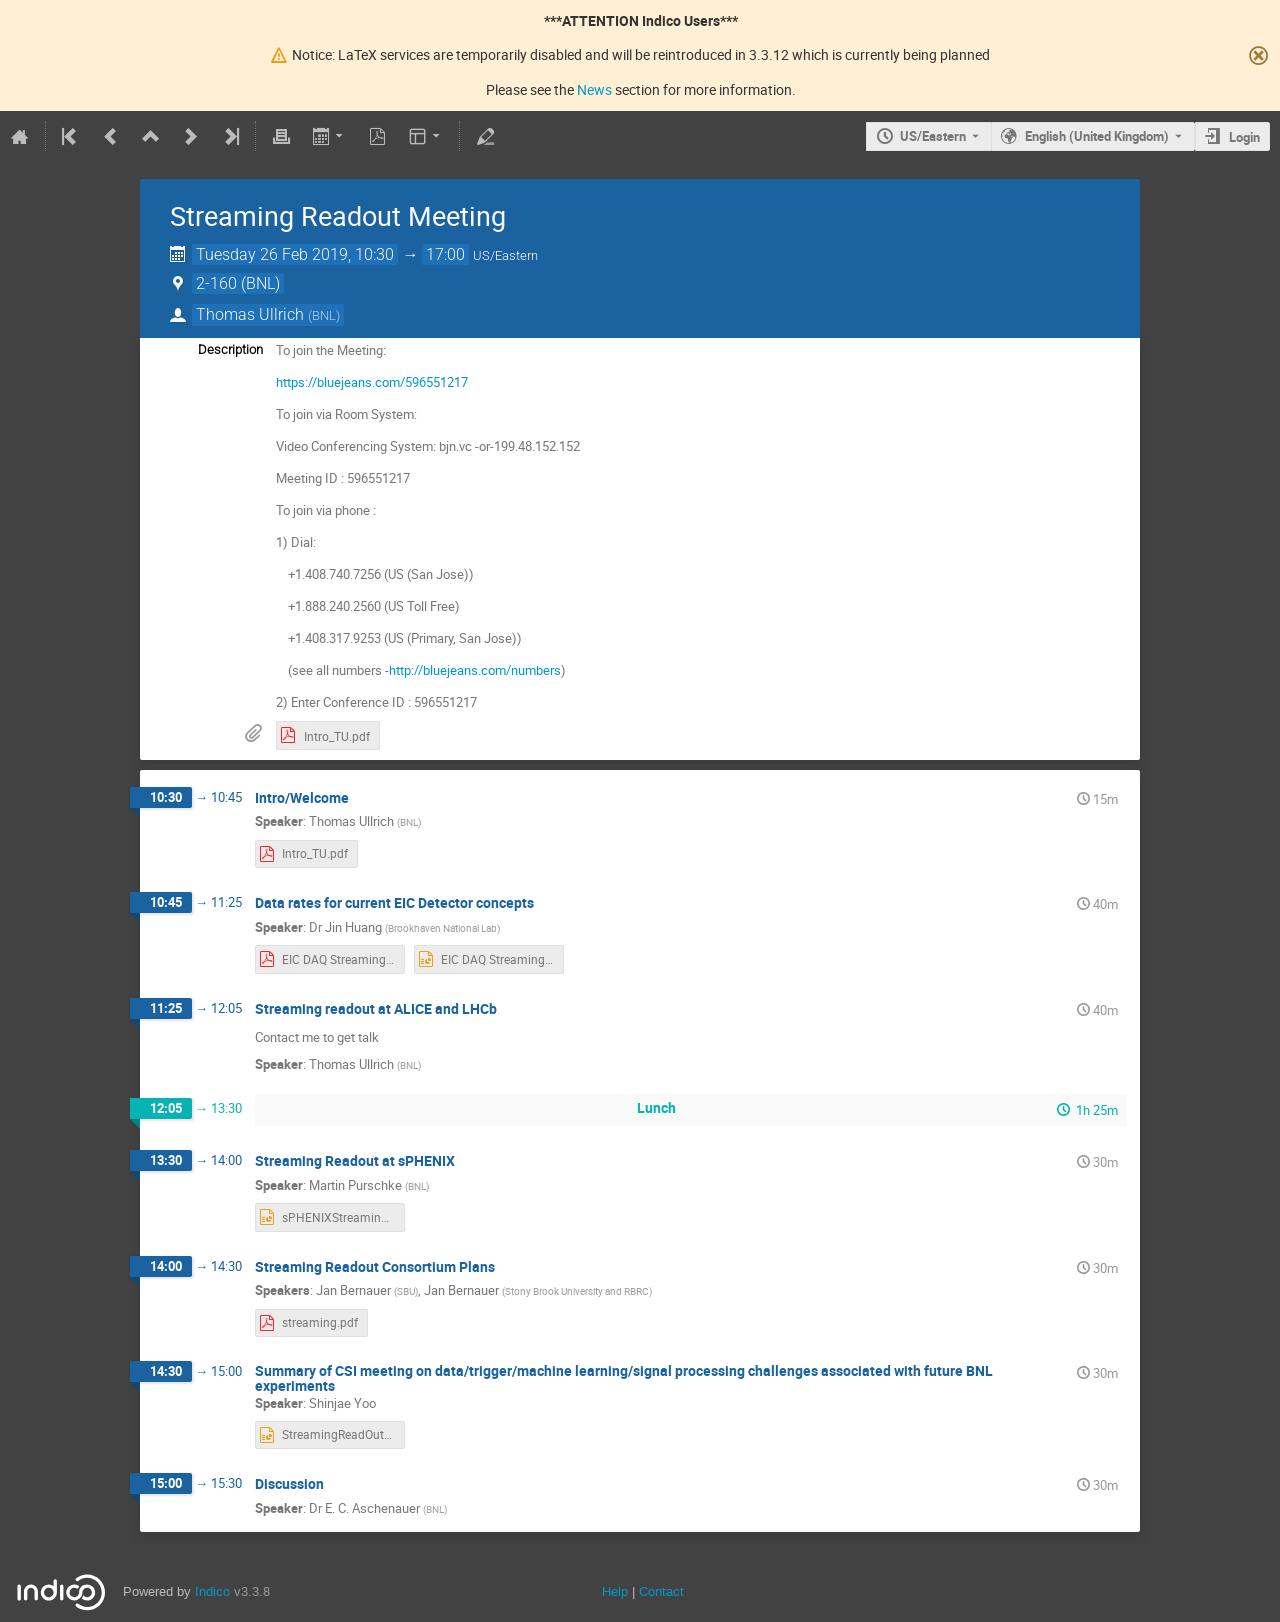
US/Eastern (933, 136)
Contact (661, 1591)
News (594, 89)
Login (1244, 137)
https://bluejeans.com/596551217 (372, 382)
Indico (212, 1591)
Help (615, 1591)
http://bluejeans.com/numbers (475, 670)
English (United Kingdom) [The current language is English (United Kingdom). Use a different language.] (1097, 136)
